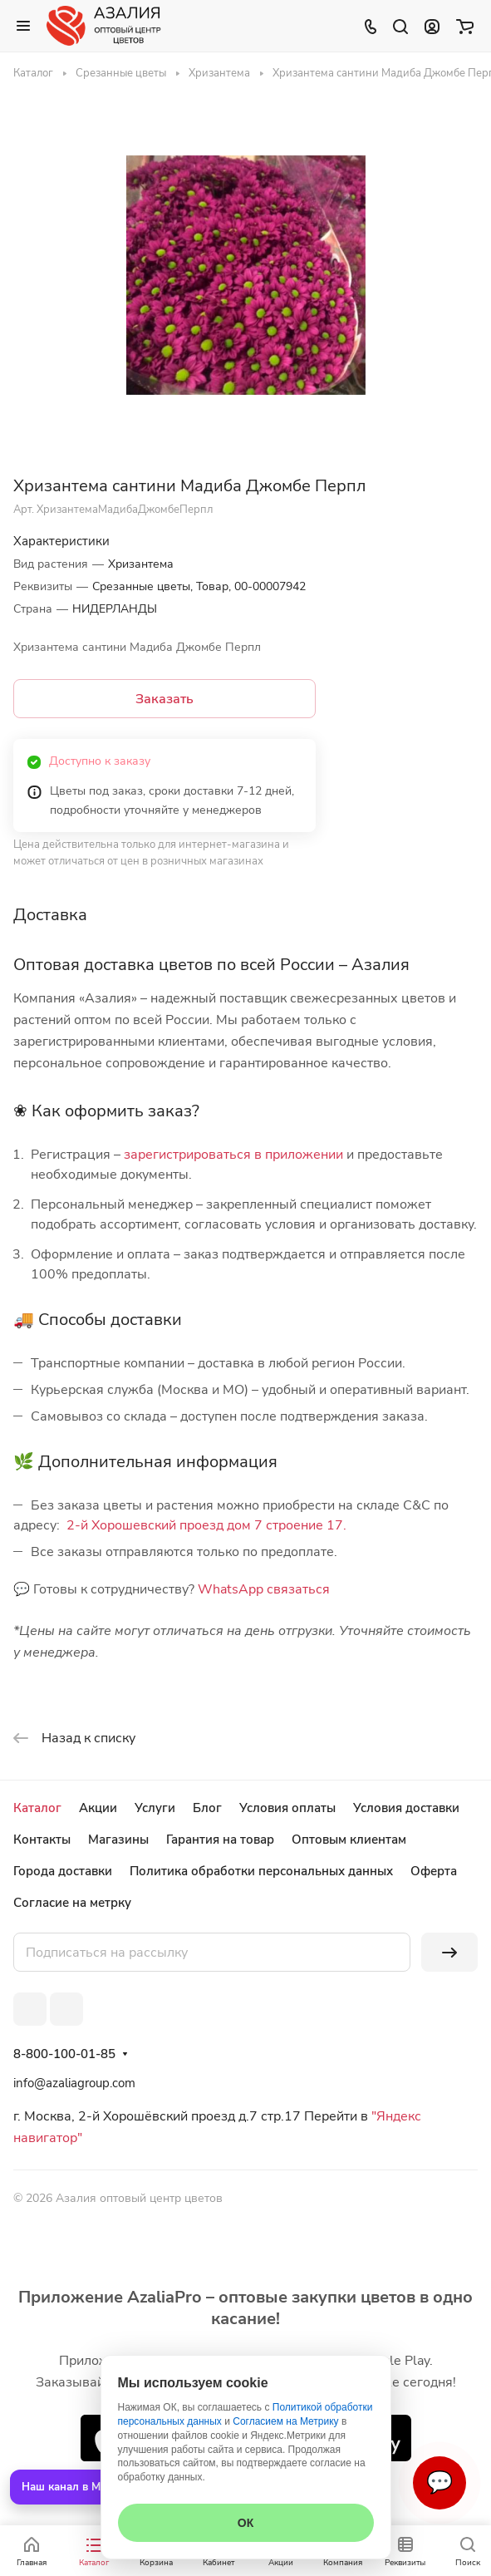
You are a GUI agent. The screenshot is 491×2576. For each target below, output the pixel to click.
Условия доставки (406, 1808)
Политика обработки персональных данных (261, 1871)
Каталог (37, 1808)
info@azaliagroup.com (74, 2083)
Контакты (42, 1839)
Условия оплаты (287, 1808)
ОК (245, 2522)
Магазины (118, 1839)
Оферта (433, 1871)
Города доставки (62, 1871)
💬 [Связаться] (439, 2482)
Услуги (155, 1808)
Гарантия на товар (220, 1839)
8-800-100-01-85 (64, 2054)
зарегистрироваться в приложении (233, 1154)
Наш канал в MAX (69, 2487)
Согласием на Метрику (285, 2421)
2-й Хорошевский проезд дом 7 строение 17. (206, 1525)
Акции (98, 1808)
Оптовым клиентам (349, 1839)
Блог (207, 1808)
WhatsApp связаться (264, 1589)
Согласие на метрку (72, 1902)
